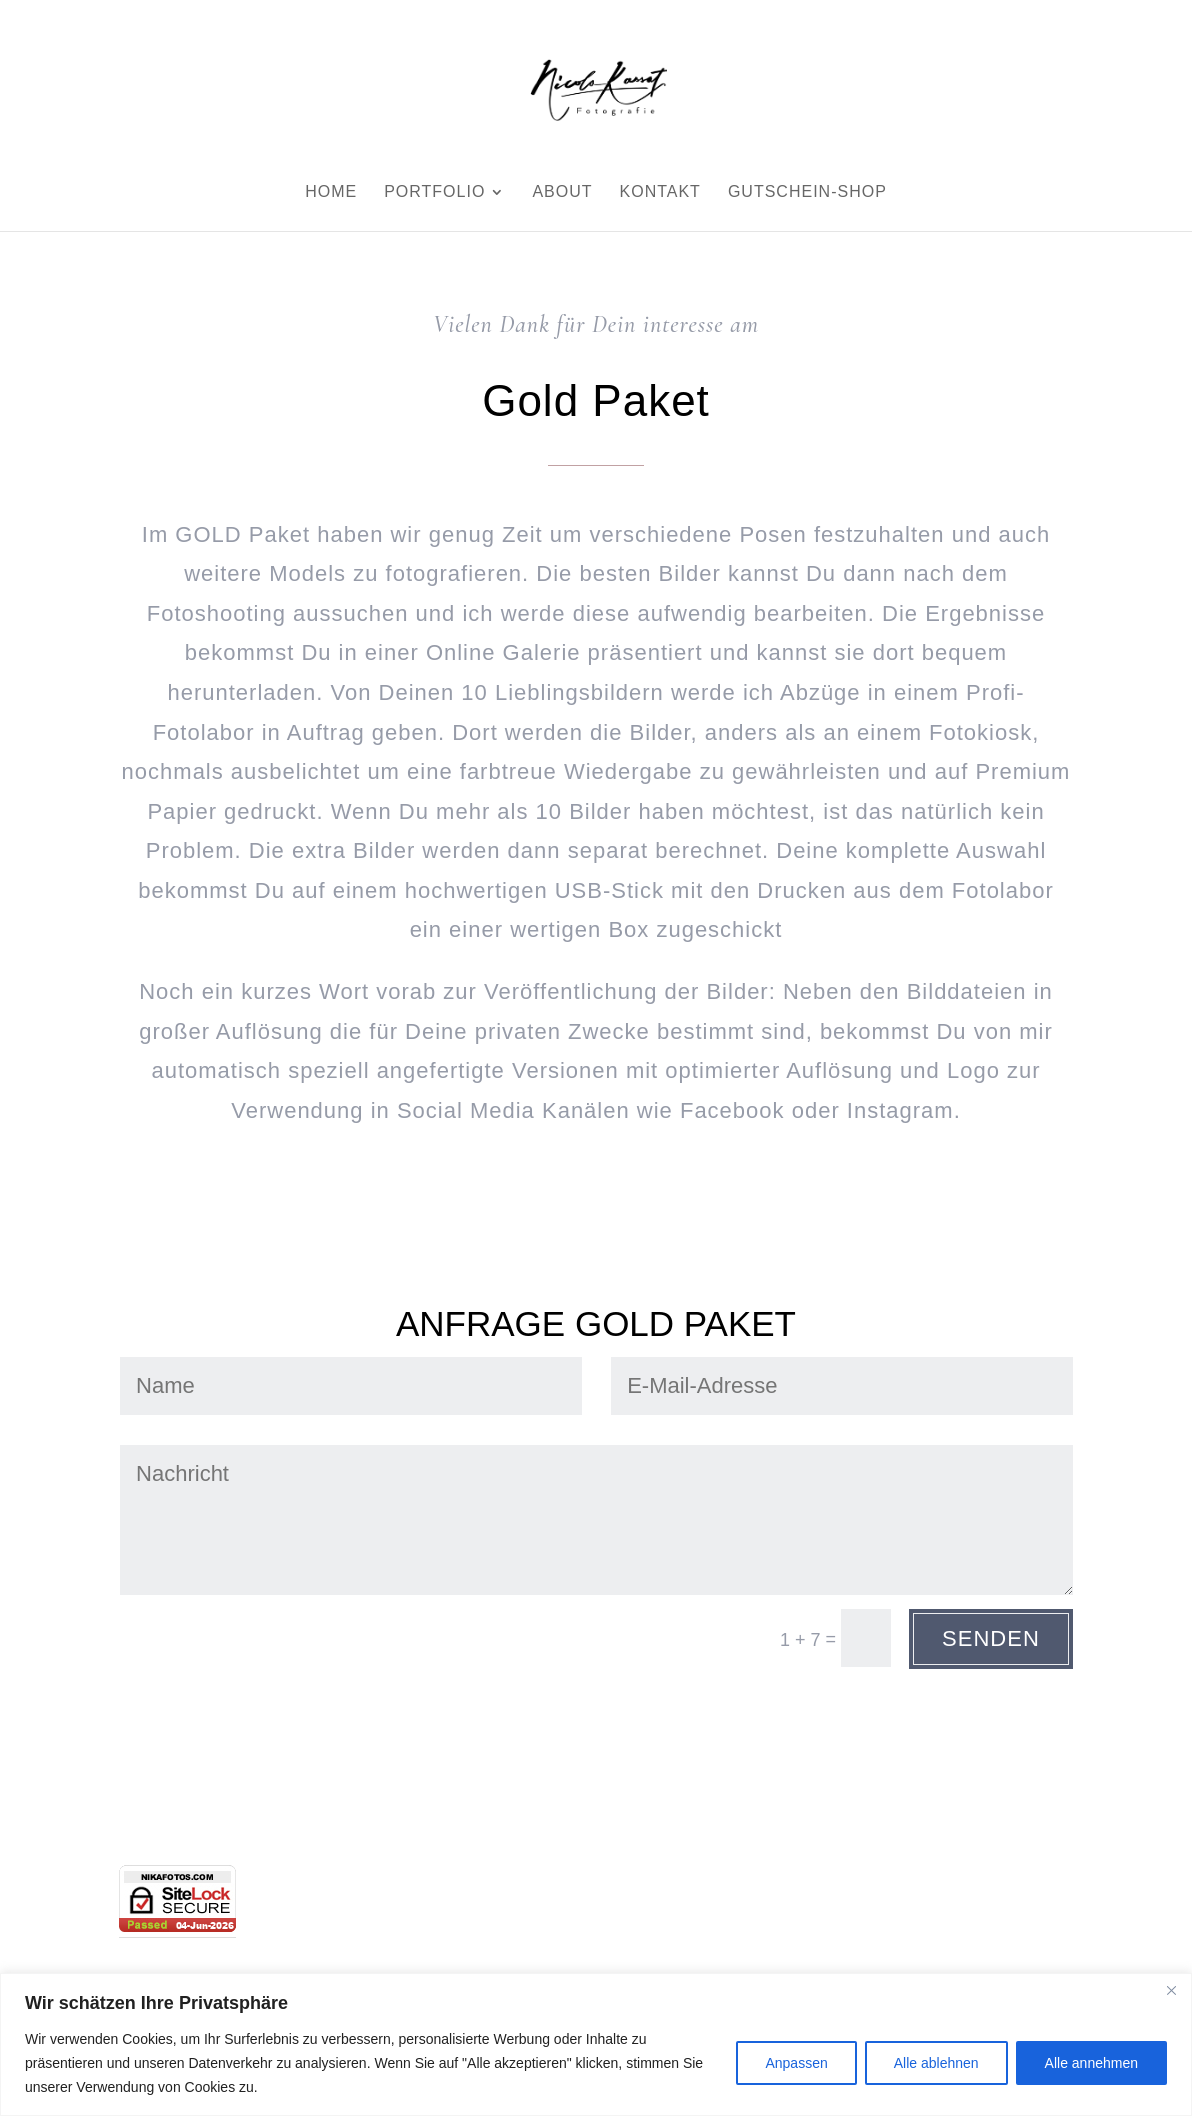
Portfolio (434, 192)
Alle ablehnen (936, 2063)
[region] (596, 2044)
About (562, 192)
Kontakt (660, 192)
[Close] (1171, 1990)
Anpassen (796, 2063)
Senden (991, 1638)
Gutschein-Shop (807, 192)
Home (331, 192)
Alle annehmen (1091, 2063)
